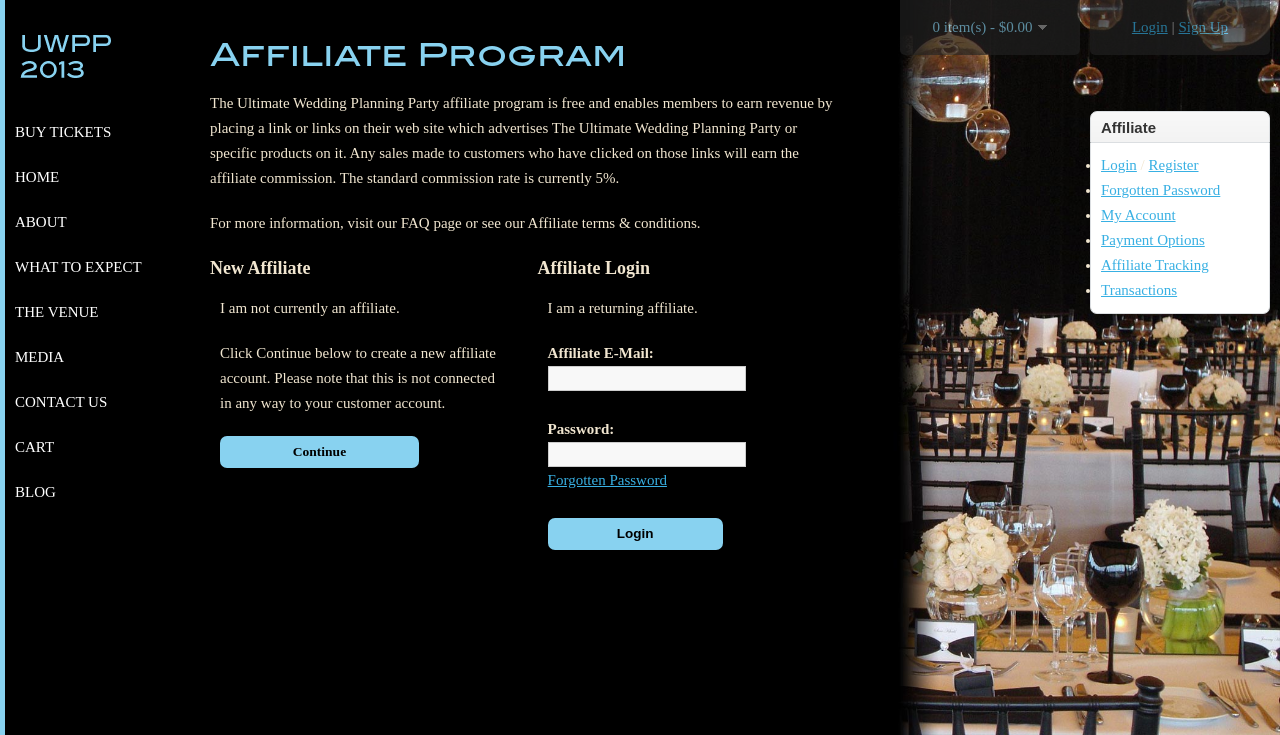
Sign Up (1204, 27)
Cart (34, 447)
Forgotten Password (1160, 190)
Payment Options (1153, 240)
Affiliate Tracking (1155, 265)
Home (37, 177)
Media (39, 357)
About (41, 222)
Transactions (1139, 290)
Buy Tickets (63, 132)
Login (1150, 27)
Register (1174, 165)
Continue (319, 451)
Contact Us (61, 402)
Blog (35, 492)
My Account (1138, 215)
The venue (56, 312)
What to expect (78, 267)
